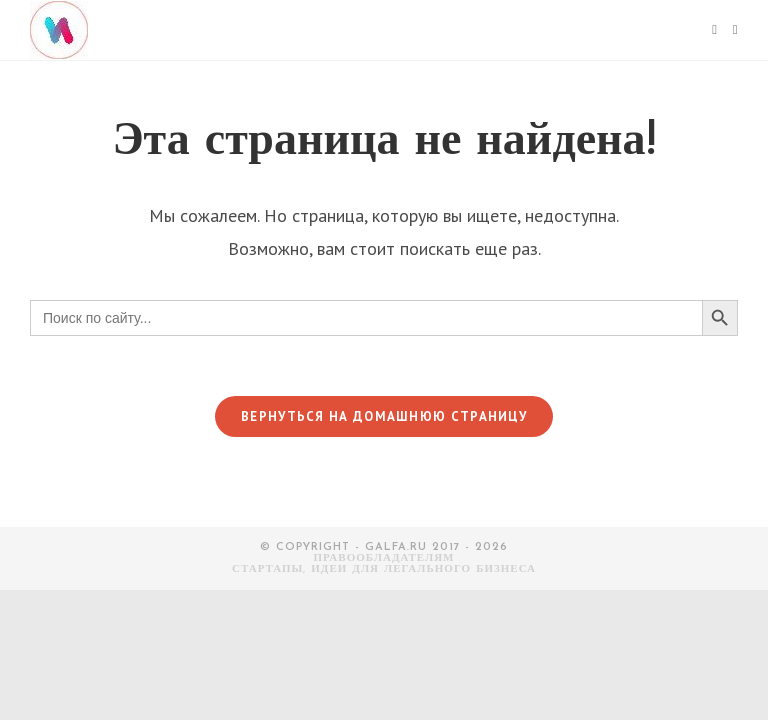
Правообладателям (384, 558)
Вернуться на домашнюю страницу (384, 416)
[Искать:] (728, 30)
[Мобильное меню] (714, 30)
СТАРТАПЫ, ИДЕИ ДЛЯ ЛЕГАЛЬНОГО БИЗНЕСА (384, 569)
